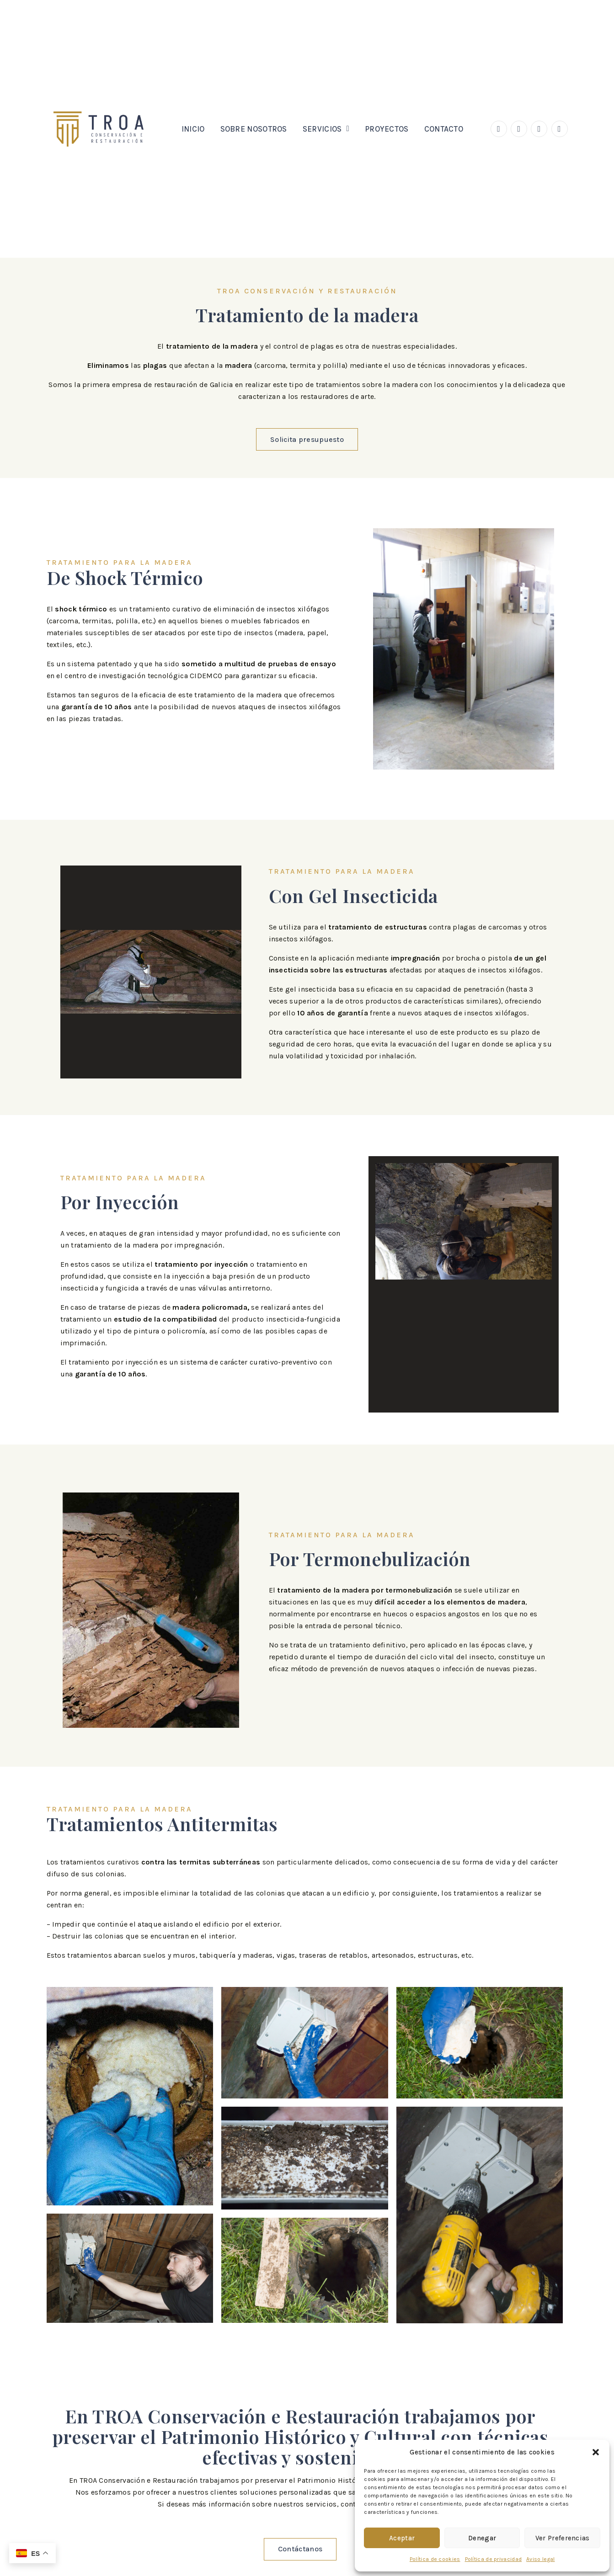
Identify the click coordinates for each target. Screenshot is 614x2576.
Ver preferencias (562, 2538)
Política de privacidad (493, 2559)
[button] (595, 2452)
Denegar (482, 2538)
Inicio (193, 128)
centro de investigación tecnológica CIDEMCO (143, 676)
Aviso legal (540, 2559)
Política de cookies (435, 2559)
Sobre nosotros (253, 128)
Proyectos (387, 128)
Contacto (443, 128)
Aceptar (402, 2538)
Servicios (326, 128)
